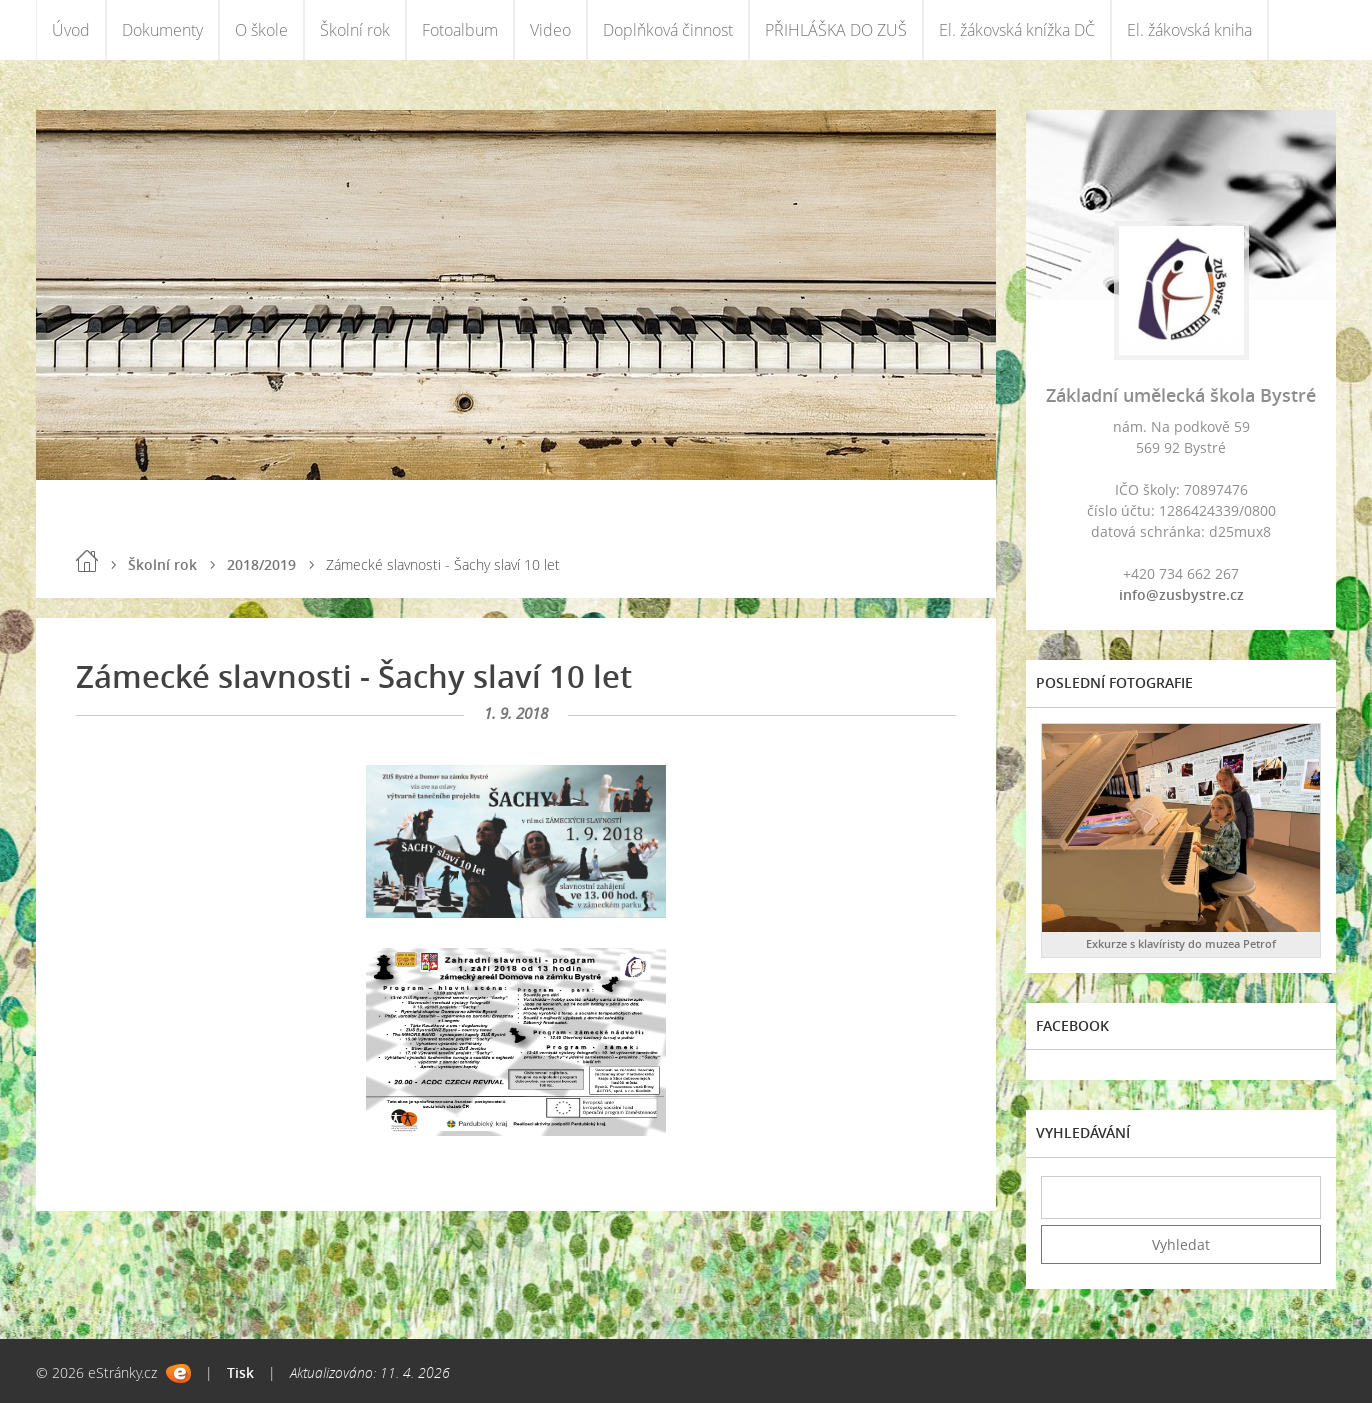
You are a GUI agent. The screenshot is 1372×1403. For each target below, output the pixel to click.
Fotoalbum (460, 30)
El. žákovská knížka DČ (1017, 30)
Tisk (240, 1372)
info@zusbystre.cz (1181, 594)
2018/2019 (261, 564)
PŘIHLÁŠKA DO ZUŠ (836, 30)
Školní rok (355, 30)
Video (550, 30)
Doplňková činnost (668, 30)
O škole (261, 30)
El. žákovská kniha (1189, 30)
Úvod (71, 30)
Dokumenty (162, 30)
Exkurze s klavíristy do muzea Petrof (1181, 943)
